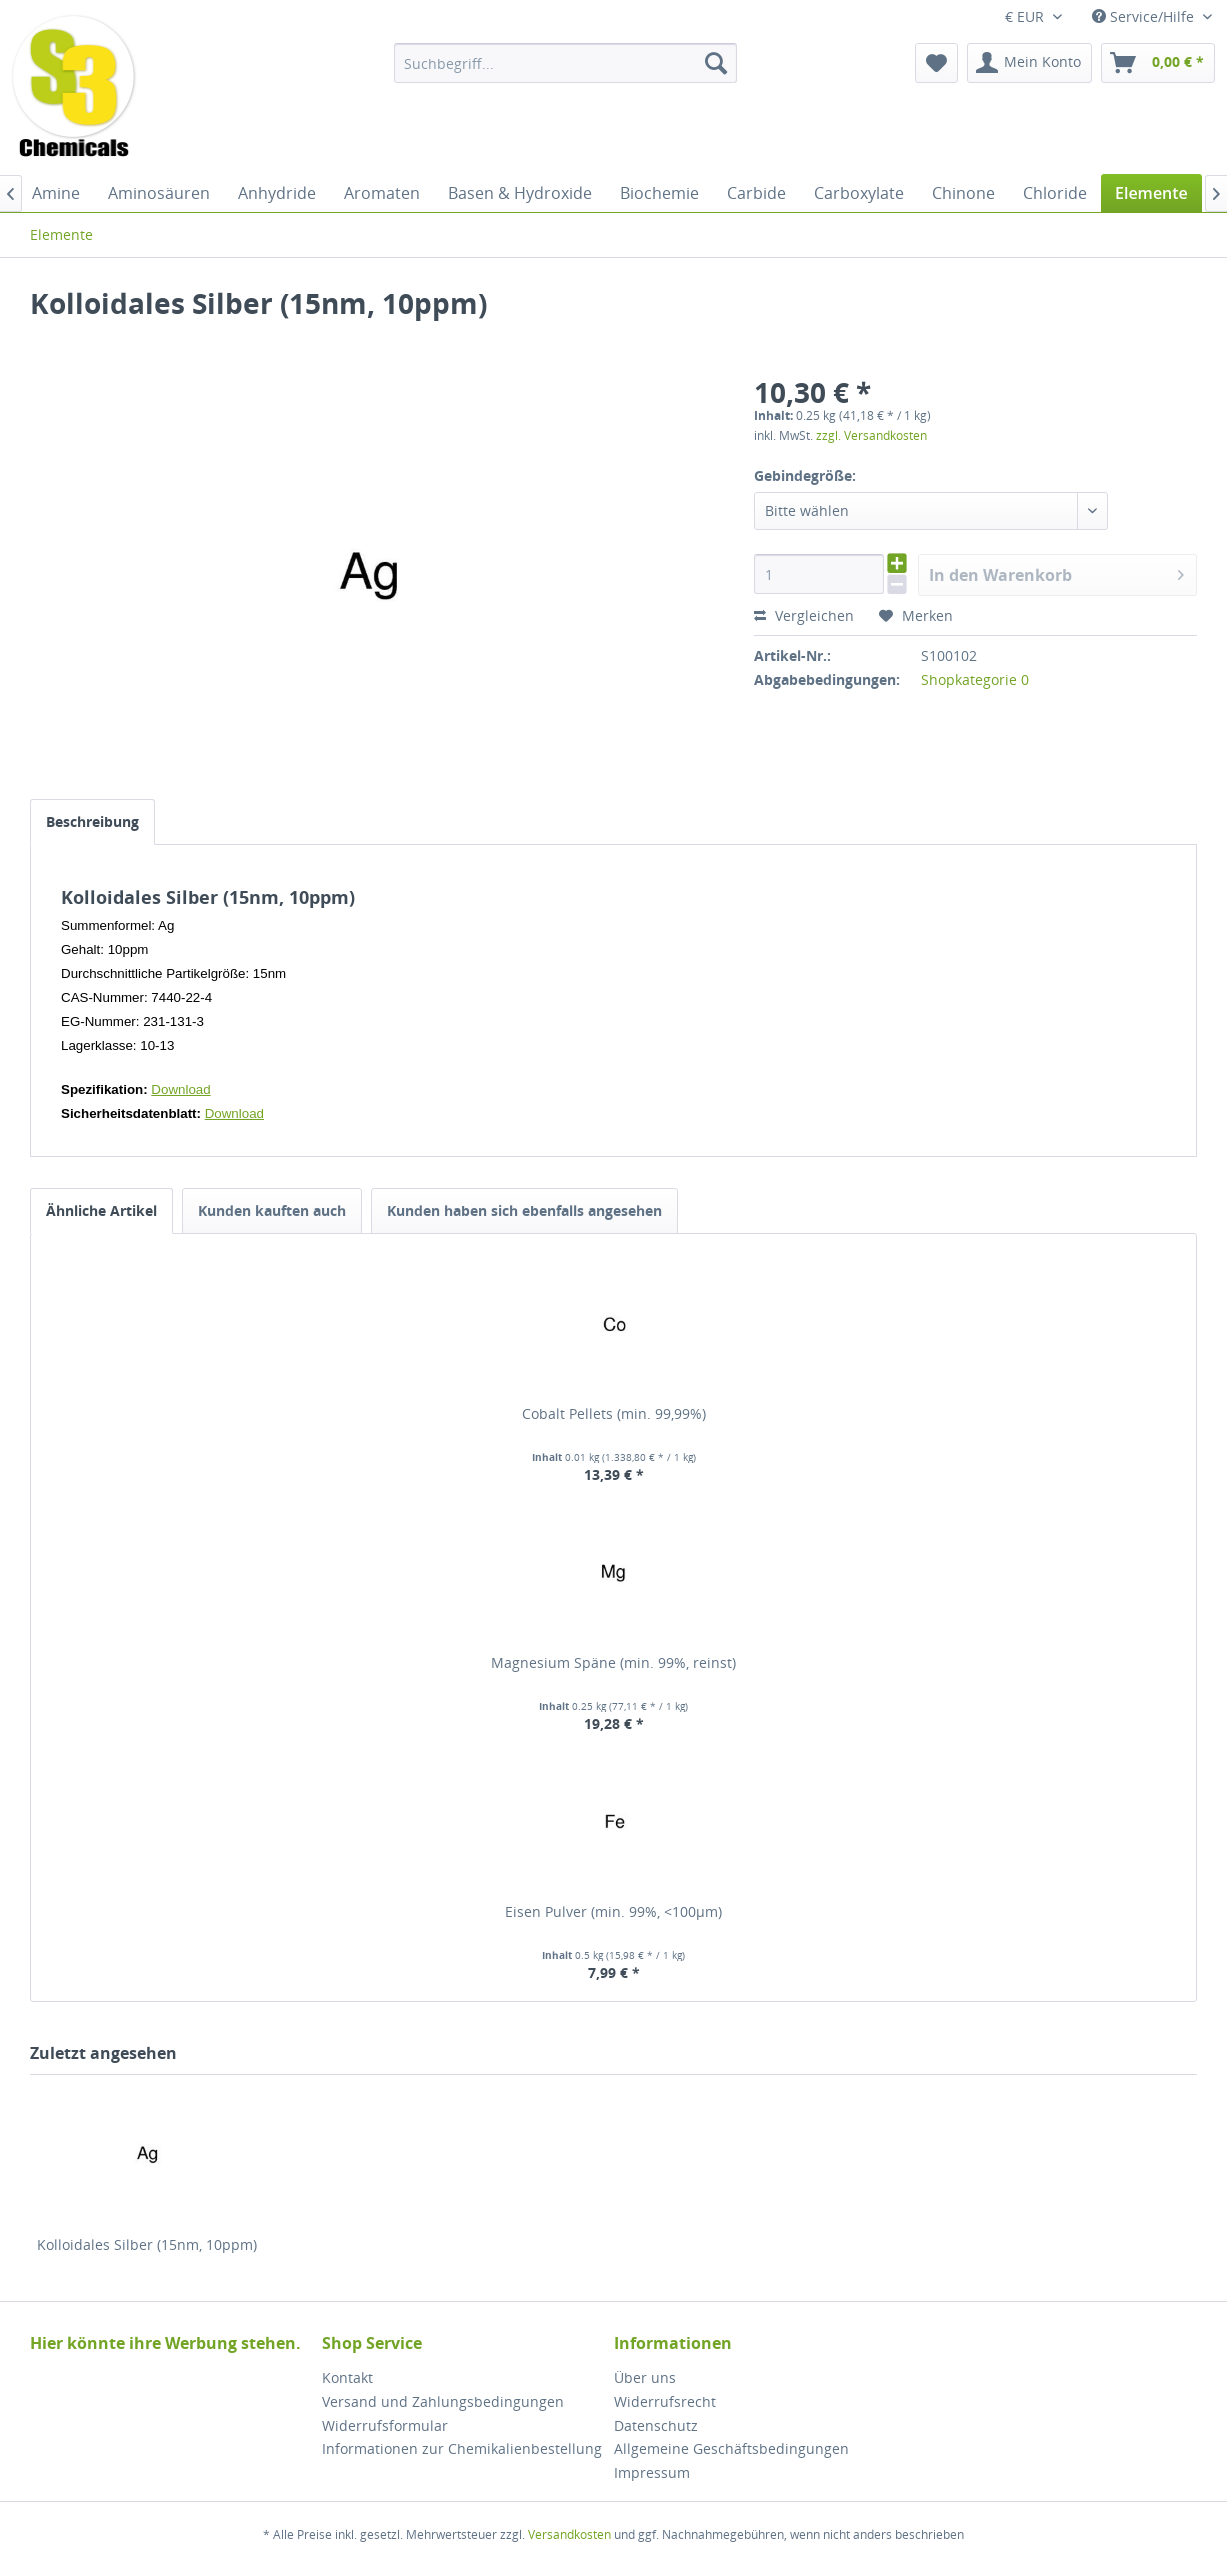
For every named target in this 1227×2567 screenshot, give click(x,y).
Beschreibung (92, 821)
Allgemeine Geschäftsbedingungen (731, 2448)
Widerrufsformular (385, 2425)
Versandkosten (569, 2534)
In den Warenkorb (1056, 572)
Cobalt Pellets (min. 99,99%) (614, 1413)
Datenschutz (656, 2425)
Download (180, 1089)
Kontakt (347, 2377)
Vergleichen (804, 615)
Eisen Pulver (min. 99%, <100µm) (613, 1911)
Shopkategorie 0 (975, 679)
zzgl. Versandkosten (871, 435)
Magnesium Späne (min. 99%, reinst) (613, 1662)
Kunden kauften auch (272, 1210)
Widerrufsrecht (665, 2401)
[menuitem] (566, 63)
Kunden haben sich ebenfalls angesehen (524, 1210)
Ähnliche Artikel (101, 1210)
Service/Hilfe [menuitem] (1145, 16)
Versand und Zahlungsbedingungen (443, 2401)
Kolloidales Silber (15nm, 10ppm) (147, 2244)
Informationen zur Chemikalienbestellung (462, 2448)
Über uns (645, 2377)
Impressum (652, 2472)
